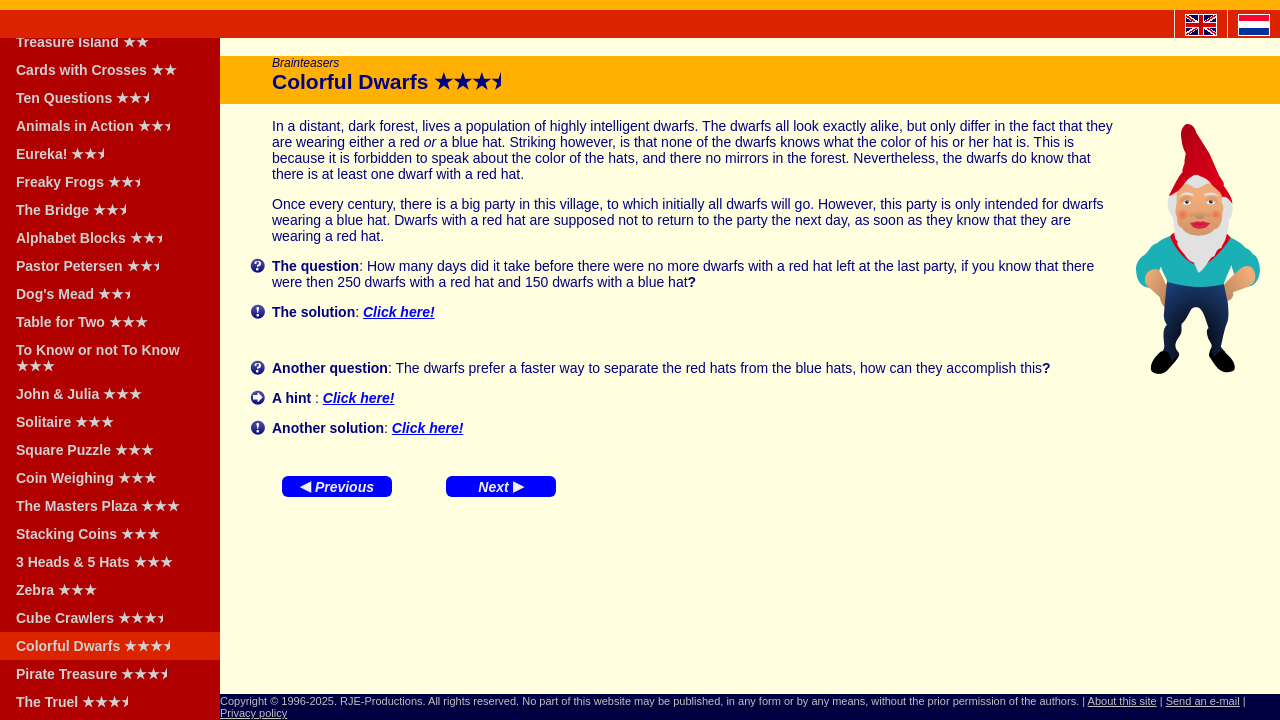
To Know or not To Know (98, 358)
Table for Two (82, 322)
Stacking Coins (88, 534)
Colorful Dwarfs (99, 646)
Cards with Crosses (96, 70)
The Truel (78, 702)
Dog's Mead (79, 294)
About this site (1122, 701)
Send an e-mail (1203, 701)
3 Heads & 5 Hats (94, 562)
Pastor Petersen (94, 266)
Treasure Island (82, 42)
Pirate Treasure (98, 674)
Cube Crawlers (96, 618)
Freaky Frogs (84, 182)
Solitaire (65, 422)
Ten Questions (89, 98)
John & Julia (79, 394)
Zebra (56, 590)
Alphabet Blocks (95, 238)
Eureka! (66, 154)
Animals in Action (99, 126)
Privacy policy (253, 713)
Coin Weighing (86, 478)
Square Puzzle (85, 450)
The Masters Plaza (98, 506)
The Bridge (77, 210)
